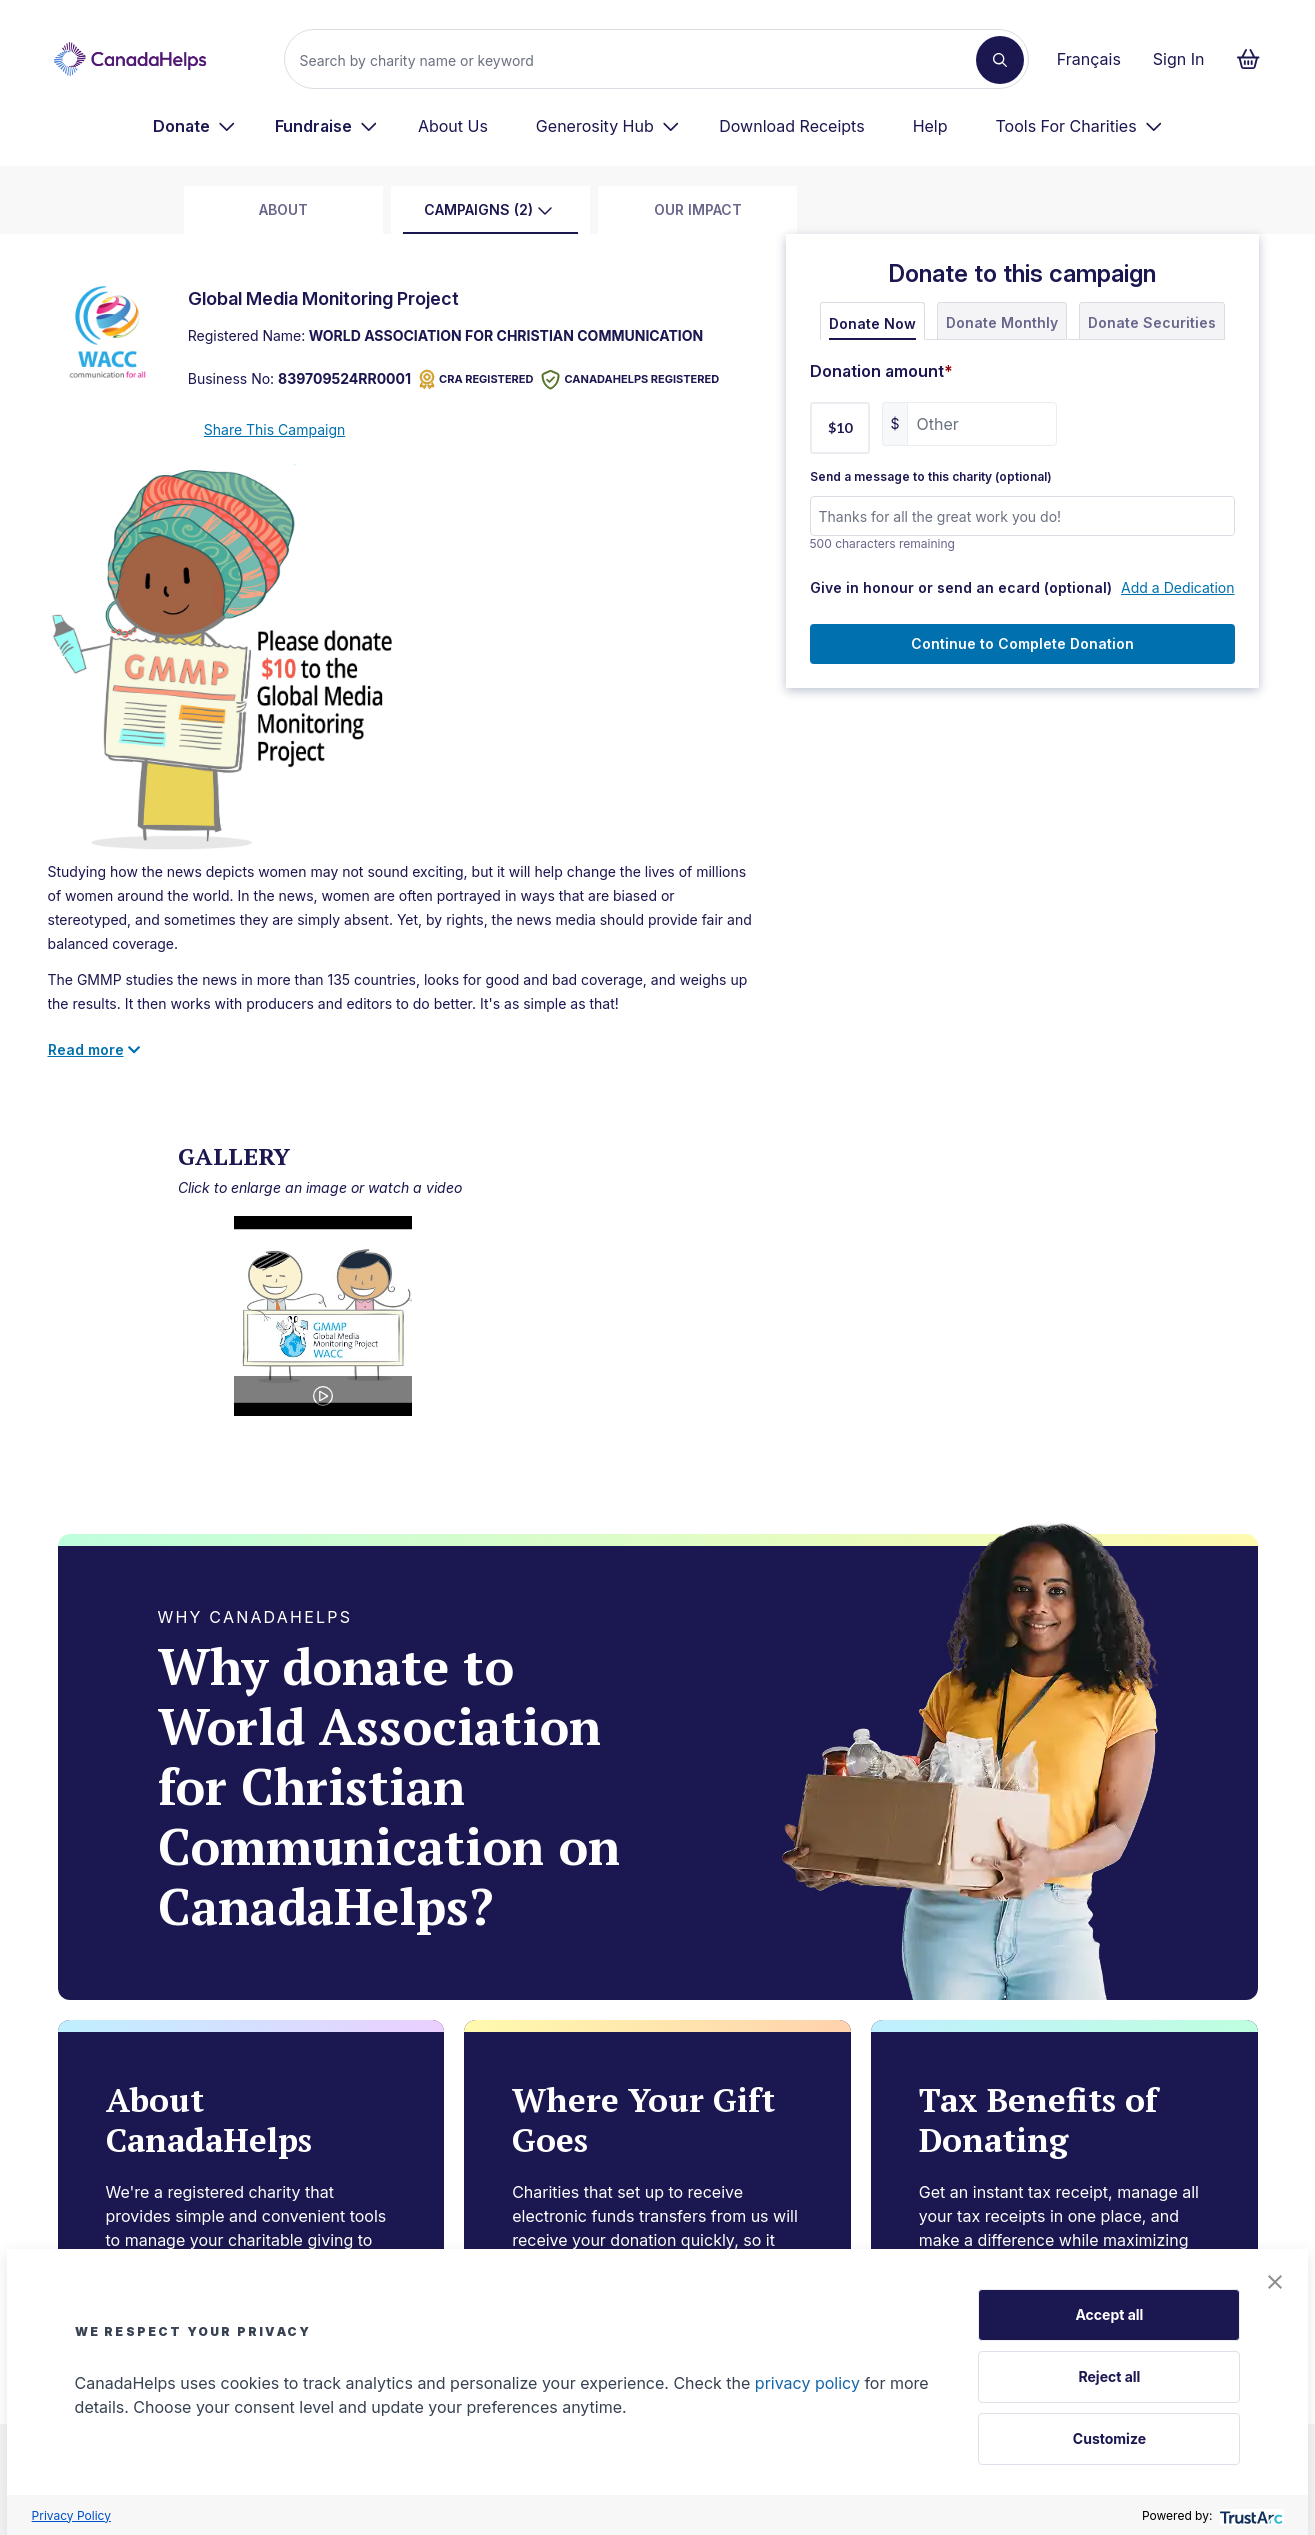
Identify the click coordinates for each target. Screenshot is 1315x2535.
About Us (453, 126)
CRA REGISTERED (476, 379)
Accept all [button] (1109, 2314)
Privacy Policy (71, 2515)
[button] (1275, 2282)
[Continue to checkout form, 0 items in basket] (1254, 59)
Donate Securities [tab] (1152, 322)
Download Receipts (791, 126)
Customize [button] (1109, 2438)
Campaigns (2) (488, 209)
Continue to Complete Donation (1022, 643)
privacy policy (807, 2383)
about (283, 209)
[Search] (638, 60)
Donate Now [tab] (872, 323)
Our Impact (698, 209)
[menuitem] (194, 126)
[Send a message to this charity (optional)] (1022, 516)
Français (1089, 59)
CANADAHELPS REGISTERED (630, 379)
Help (930, 126)
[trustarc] (1249, 2515)
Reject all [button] (1109, 2376)
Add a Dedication (1177, 587)
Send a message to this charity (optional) (931, 477)
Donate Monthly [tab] (1002, 322)
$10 (840, 427)
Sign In (1179, 59)
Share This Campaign (274, 429)
